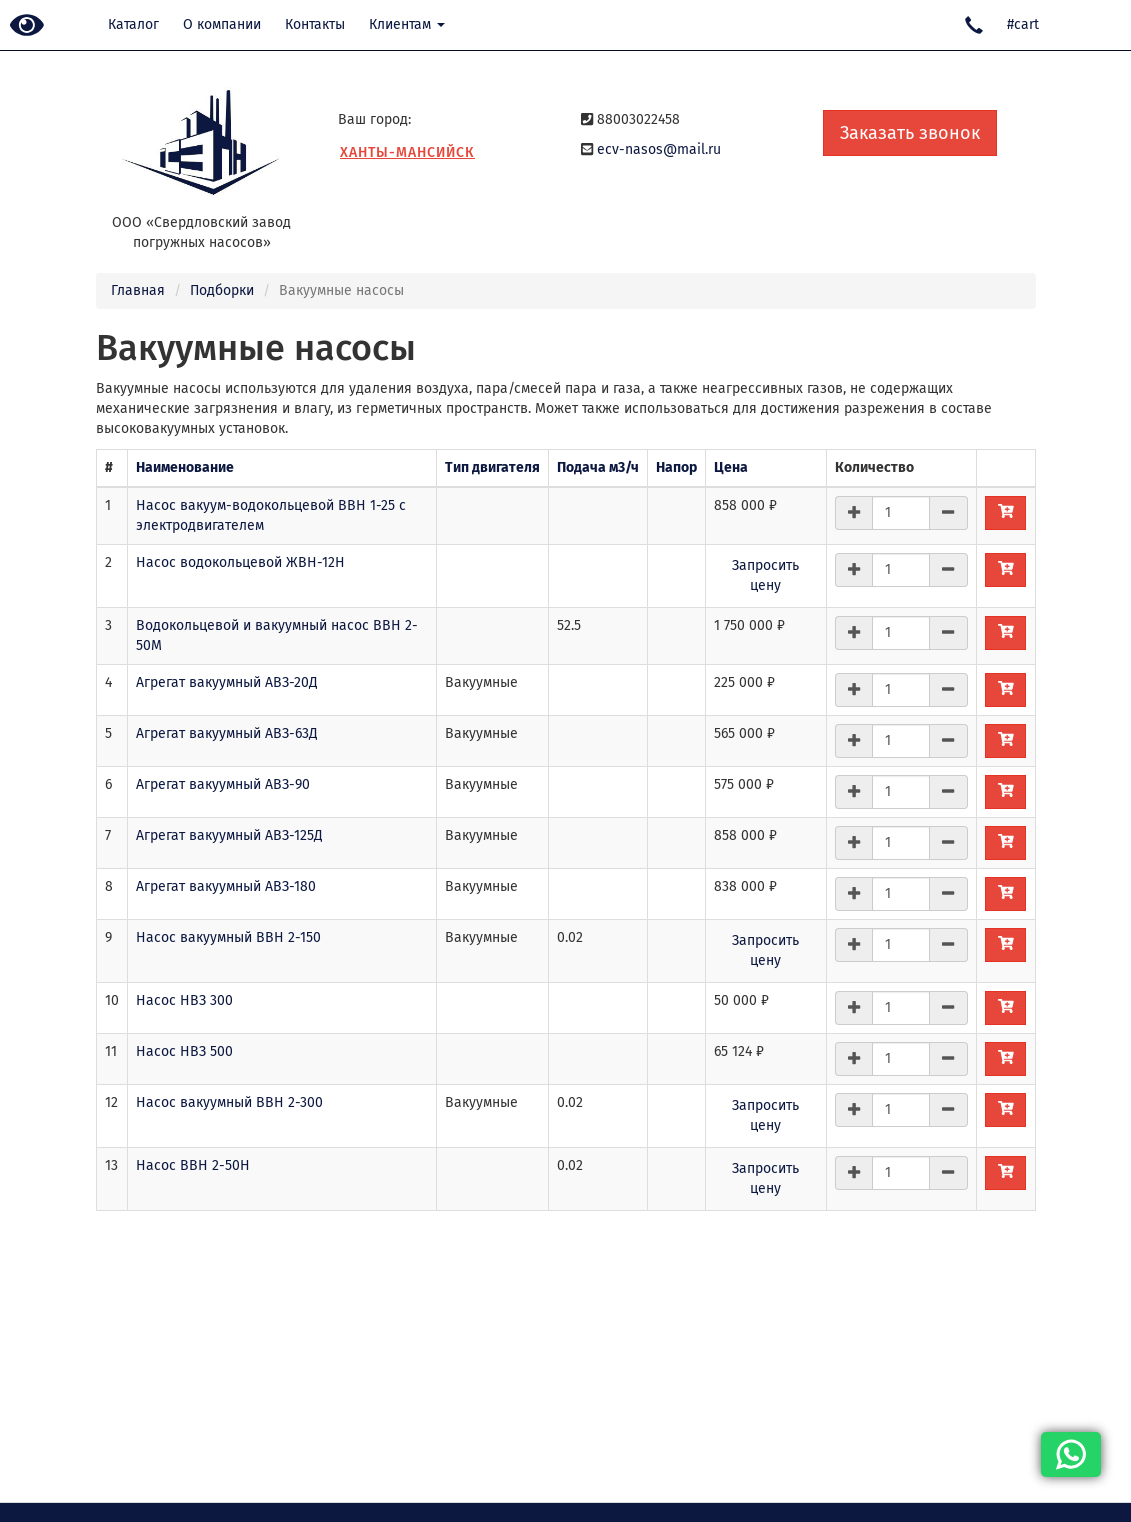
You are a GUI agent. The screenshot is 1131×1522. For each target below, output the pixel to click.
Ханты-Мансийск (407, 152)
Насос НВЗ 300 (184, 1000)
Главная (138, 290)
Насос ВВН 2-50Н (193, 1165)
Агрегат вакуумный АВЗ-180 (226, 886)
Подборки (222, 290)
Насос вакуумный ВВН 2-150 (228, 937)
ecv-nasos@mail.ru (659, 149)
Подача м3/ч (598, 467)
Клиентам (407, 24)
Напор (676, 467)
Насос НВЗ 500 (184, 1051)
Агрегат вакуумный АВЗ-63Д (227, 733)
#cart (1023, 24)
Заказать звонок (910, 133)
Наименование (185, 467)
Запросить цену (765, 575)
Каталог (133, 24)
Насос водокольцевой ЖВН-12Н (240, 562)
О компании (222, 24)
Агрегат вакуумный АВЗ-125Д (229, 835)
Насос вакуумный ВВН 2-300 (229, 1102)
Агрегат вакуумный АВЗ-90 (223, 784)
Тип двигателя (492, 467)
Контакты (315, 24)
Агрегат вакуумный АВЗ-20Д (227, 682)
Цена (731, 467)
